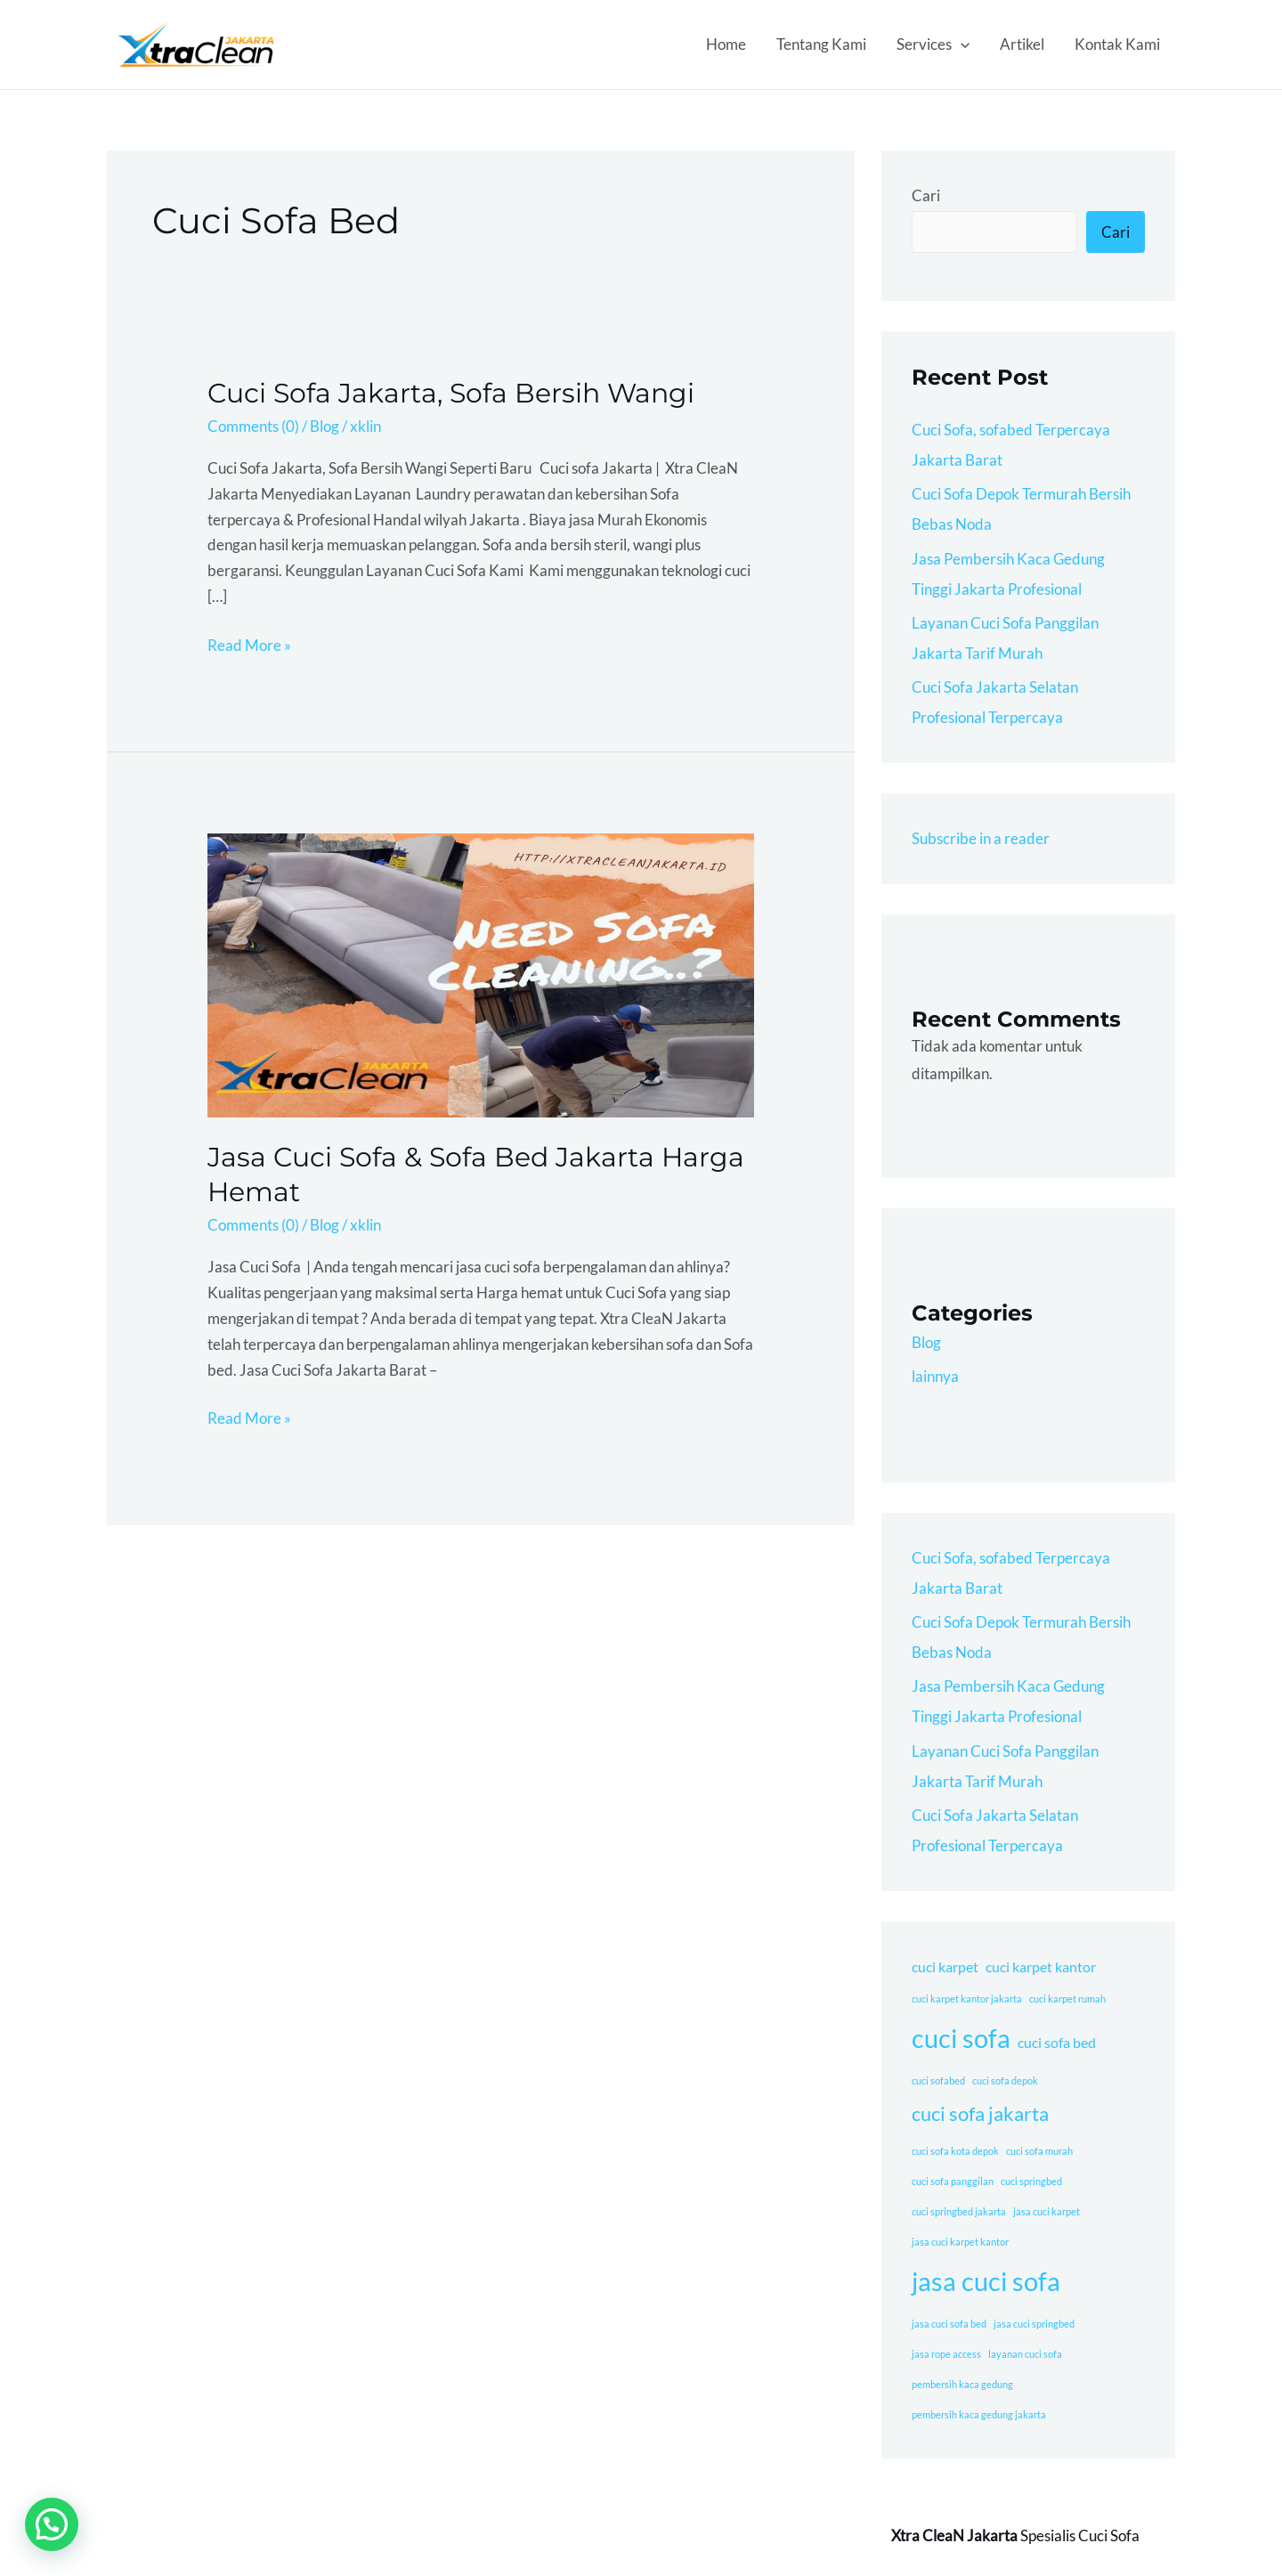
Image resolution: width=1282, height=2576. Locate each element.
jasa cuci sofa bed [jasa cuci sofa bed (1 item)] (949, 2323)
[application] (961, 44)
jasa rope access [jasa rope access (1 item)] (946, 2354)
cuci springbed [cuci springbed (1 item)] (1031, 2181)
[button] (51, 2524)
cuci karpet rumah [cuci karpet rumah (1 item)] (1067, 1998)
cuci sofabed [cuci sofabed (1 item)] (938, 2080)
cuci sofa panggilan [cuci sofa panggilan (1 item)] (953, 2181)
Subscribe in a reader (981, 838)
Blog (324, 426)
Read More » (249, 643)
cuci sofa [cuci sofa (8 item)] (961, 2037)
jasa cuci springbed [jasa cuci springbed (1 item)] (1034, 2323)
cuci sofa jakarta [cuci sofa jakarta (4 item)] (980, 2113)
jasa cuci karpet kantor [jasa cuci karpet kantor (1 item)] (960, 2241)
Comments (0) (253, 426)
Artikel (1022, 44)
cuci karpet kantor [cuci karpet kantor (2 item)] (1041, 1966)
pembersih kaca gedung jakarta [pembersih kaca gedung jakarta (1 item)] (979, 2414)
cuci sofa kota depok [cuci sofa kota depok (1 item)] (955, 2151)
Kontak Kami (1117, 44)
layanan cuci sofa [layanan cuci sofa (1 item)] (1025, 2354)
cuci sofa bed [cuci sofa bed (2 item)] (1057, 2042)
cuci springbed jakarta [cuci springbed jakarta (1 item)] (959, 2211)
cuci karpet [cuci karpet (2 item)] (945, 1966)
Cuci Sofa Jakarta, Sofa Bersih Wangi (450, 393)
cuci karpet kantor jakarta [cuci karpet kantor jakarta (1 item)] (967, 1998)
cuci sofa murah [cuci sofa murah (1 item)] (1039, 2151)
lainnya (935, 1376)
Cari (926, 195)
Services (933, 44)
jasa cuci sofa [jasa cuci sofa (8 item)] (986, 2280)
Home (726, 44)
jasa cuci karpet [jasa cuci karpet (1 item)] (1046, 2211)
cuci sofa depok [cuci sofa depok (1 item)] (1005, 2080)
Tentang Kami (821, 44)
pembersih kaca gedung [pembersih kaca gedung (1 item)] (962, 2384)
